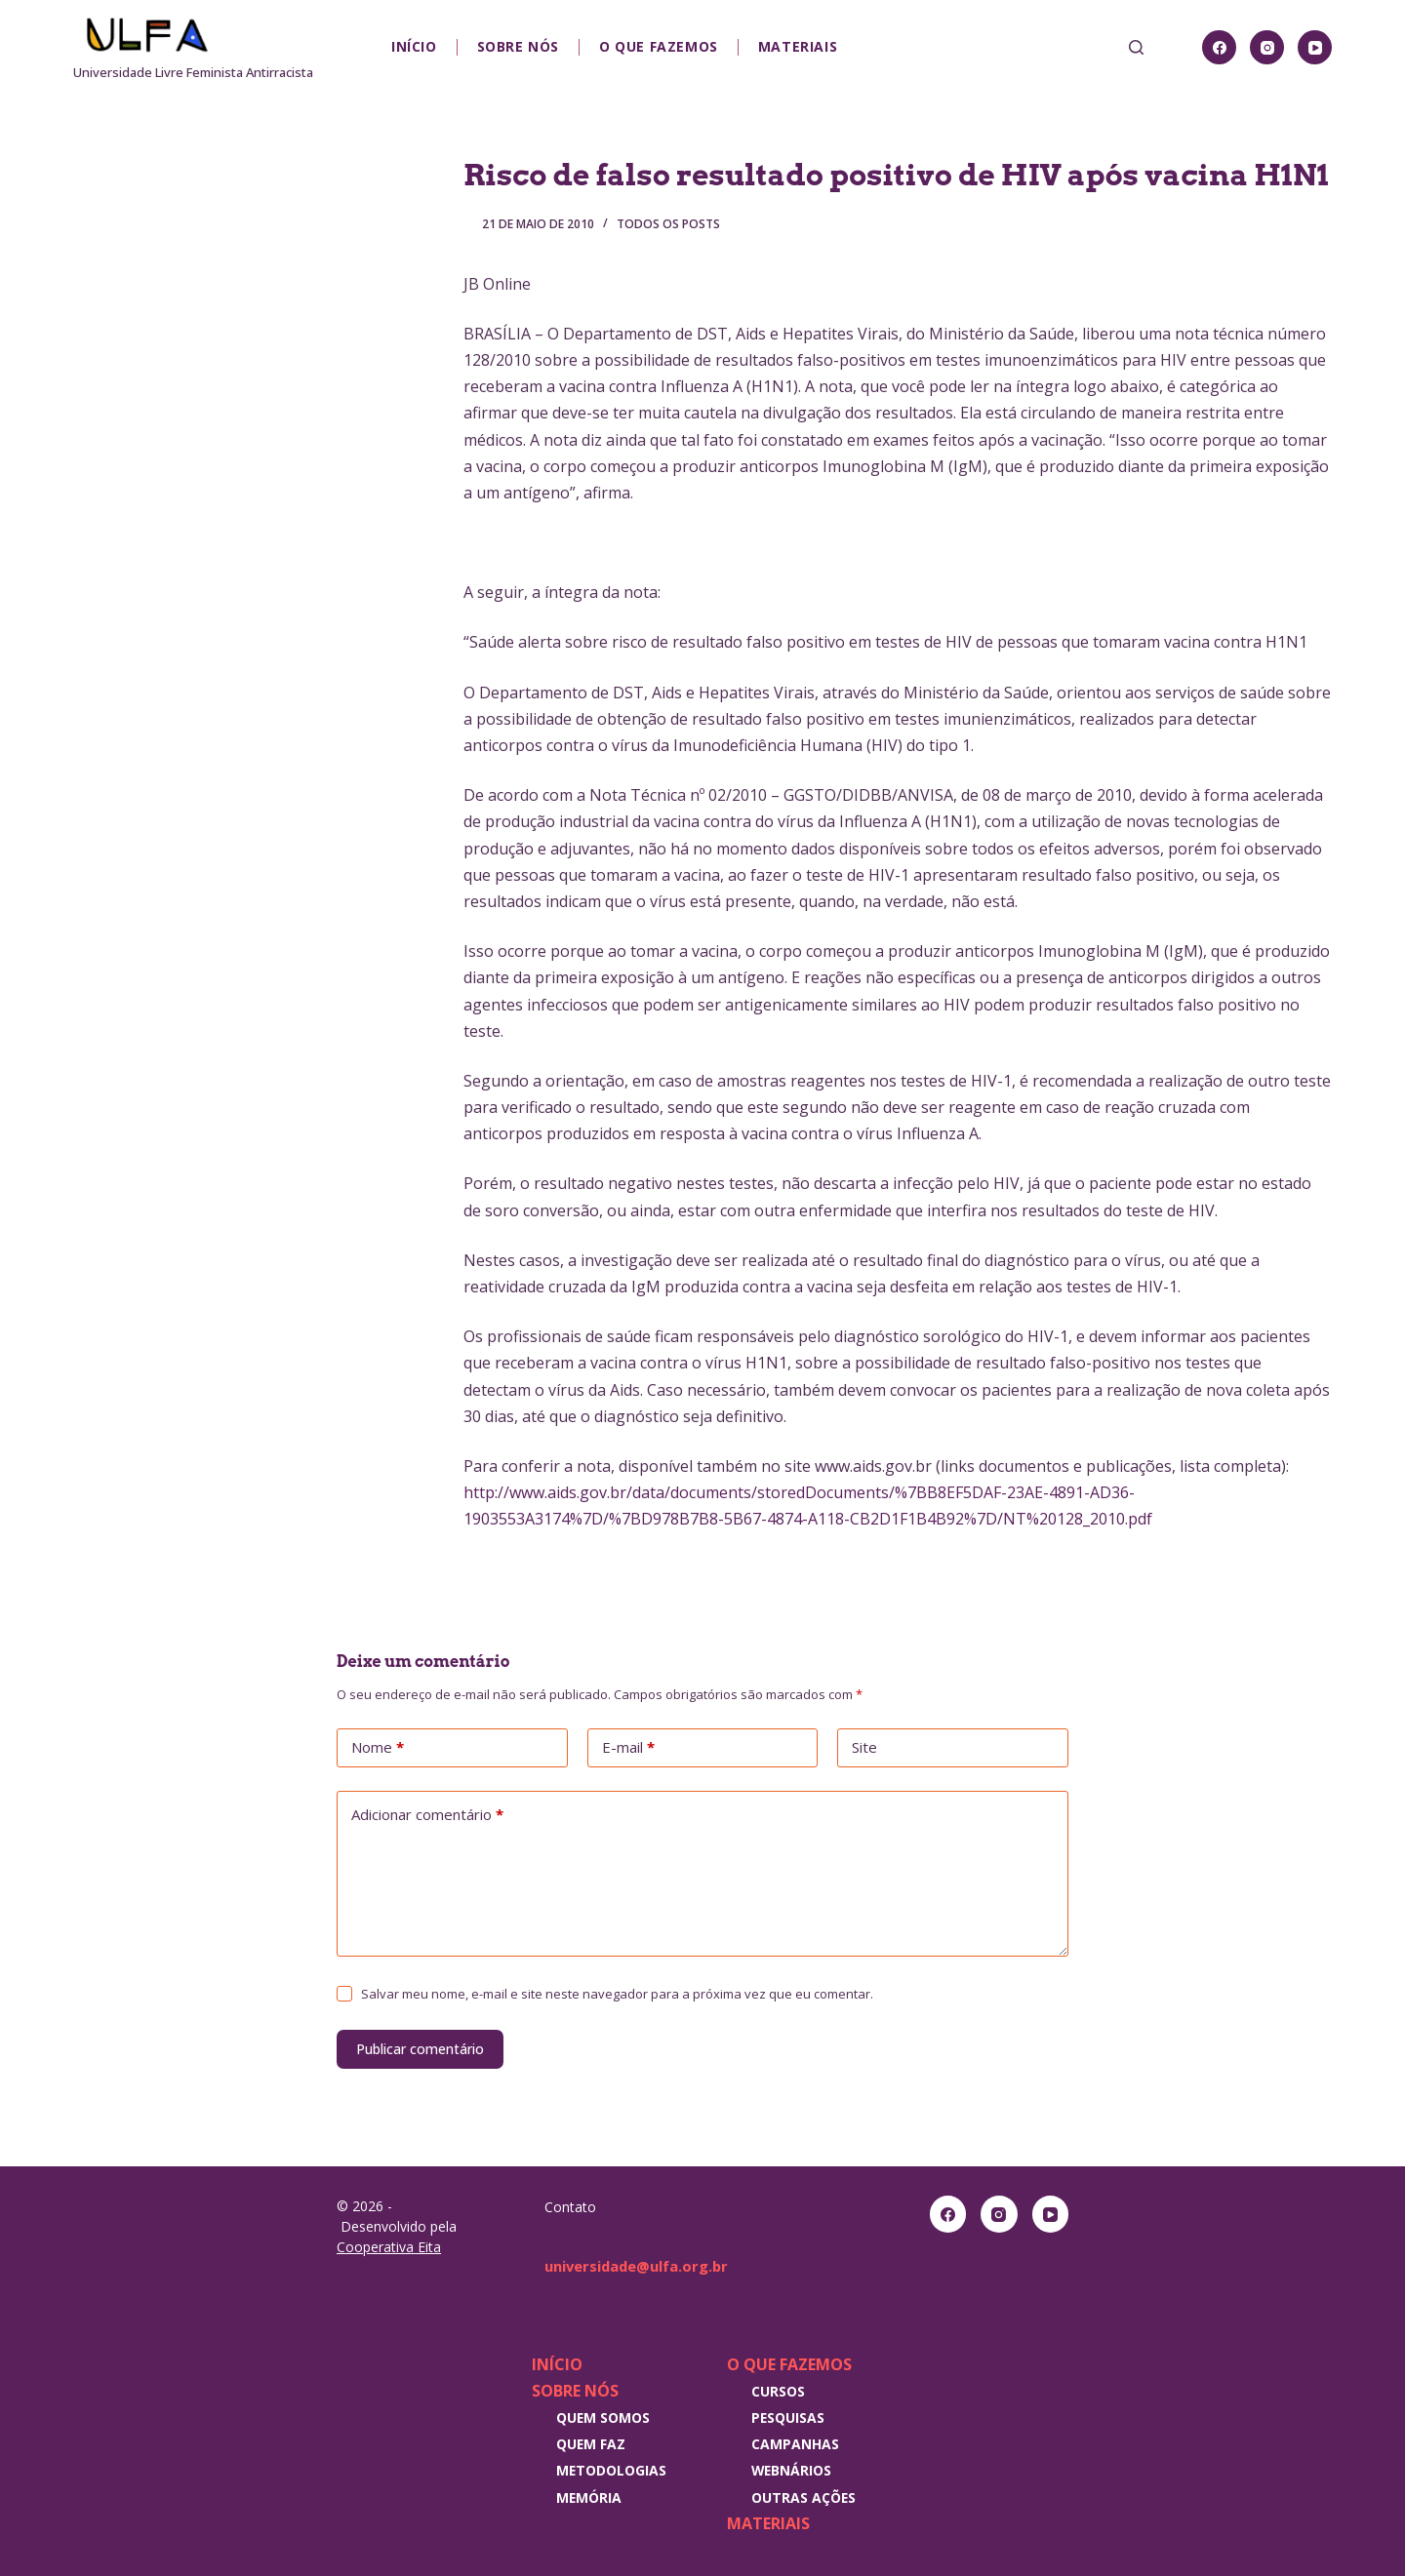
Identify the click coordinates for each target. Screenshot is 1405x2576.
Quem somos (603, 2417)
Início (414, 46)
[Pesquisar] (1136, 47)
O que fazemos (658, 46)
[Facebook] (1219, 47)
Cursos (778, 2391)
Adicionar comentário (427, 1815)
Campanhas (795, 2444)
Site (864, 1747)
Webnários (791, 2470)
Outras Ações (803, 2497)
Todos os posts (668, 224)
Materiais (797, 46)
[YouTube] (1315, 47)
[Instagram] (1267, 47)
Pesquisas (787, 2417)
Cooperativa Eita (389, 2247)
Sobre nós (518, 46)
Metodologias (611, 2470)
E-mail (628, 1748)
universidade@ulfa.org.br (644, 2266)
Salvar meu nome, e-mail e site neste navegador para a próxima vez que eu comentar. (617, 1993)
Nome (377, 1748)
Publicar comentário (420, 2049)
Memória (589, 2497)
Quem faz (590, 2444)
